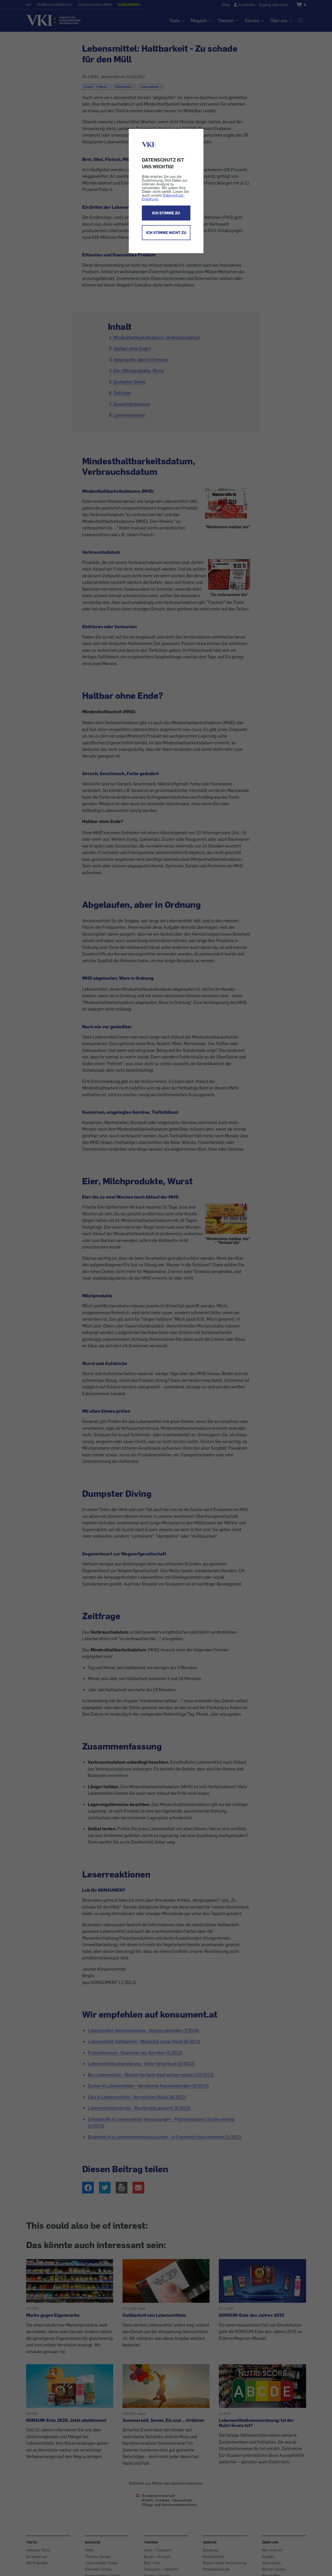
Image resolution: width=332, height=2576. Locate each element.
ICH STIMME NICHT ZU (166, 232)
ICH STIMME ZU (166, 213)
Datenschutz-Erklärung (163, 197)
